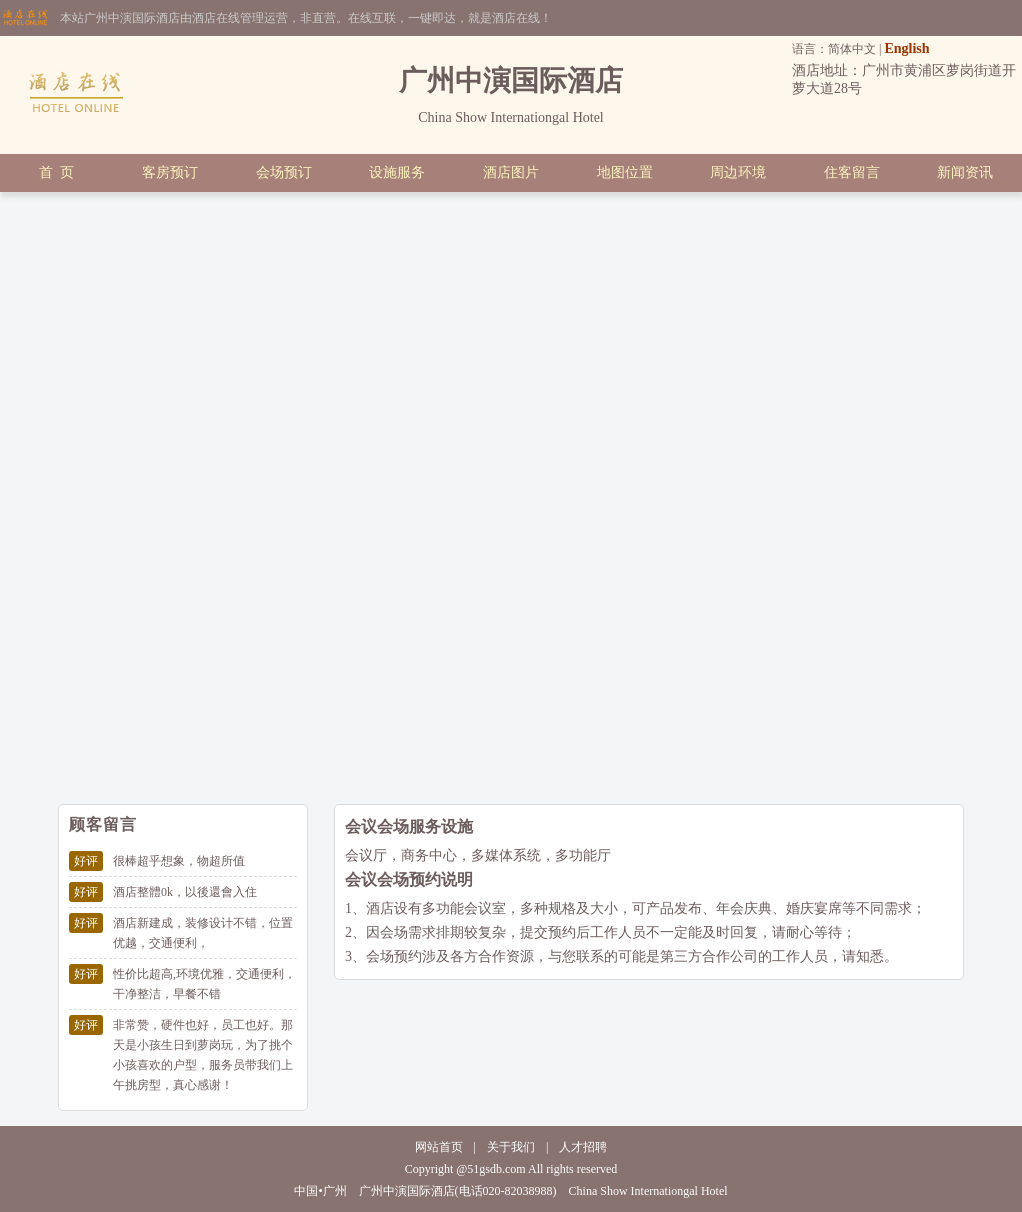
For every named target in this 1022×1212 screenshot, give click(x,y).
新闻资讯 (965, 172)
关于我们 (511, 1147)
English (906, 48)
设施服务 (397, 172)
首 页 (56, 172)
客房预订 (170, 172)
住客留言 (852, 172)
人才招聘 (583, 1147)
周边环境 (738, 172)
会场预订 (284, 172)
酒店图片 (511, 172)
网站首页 (439, 1147)
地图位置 (625, 172)
